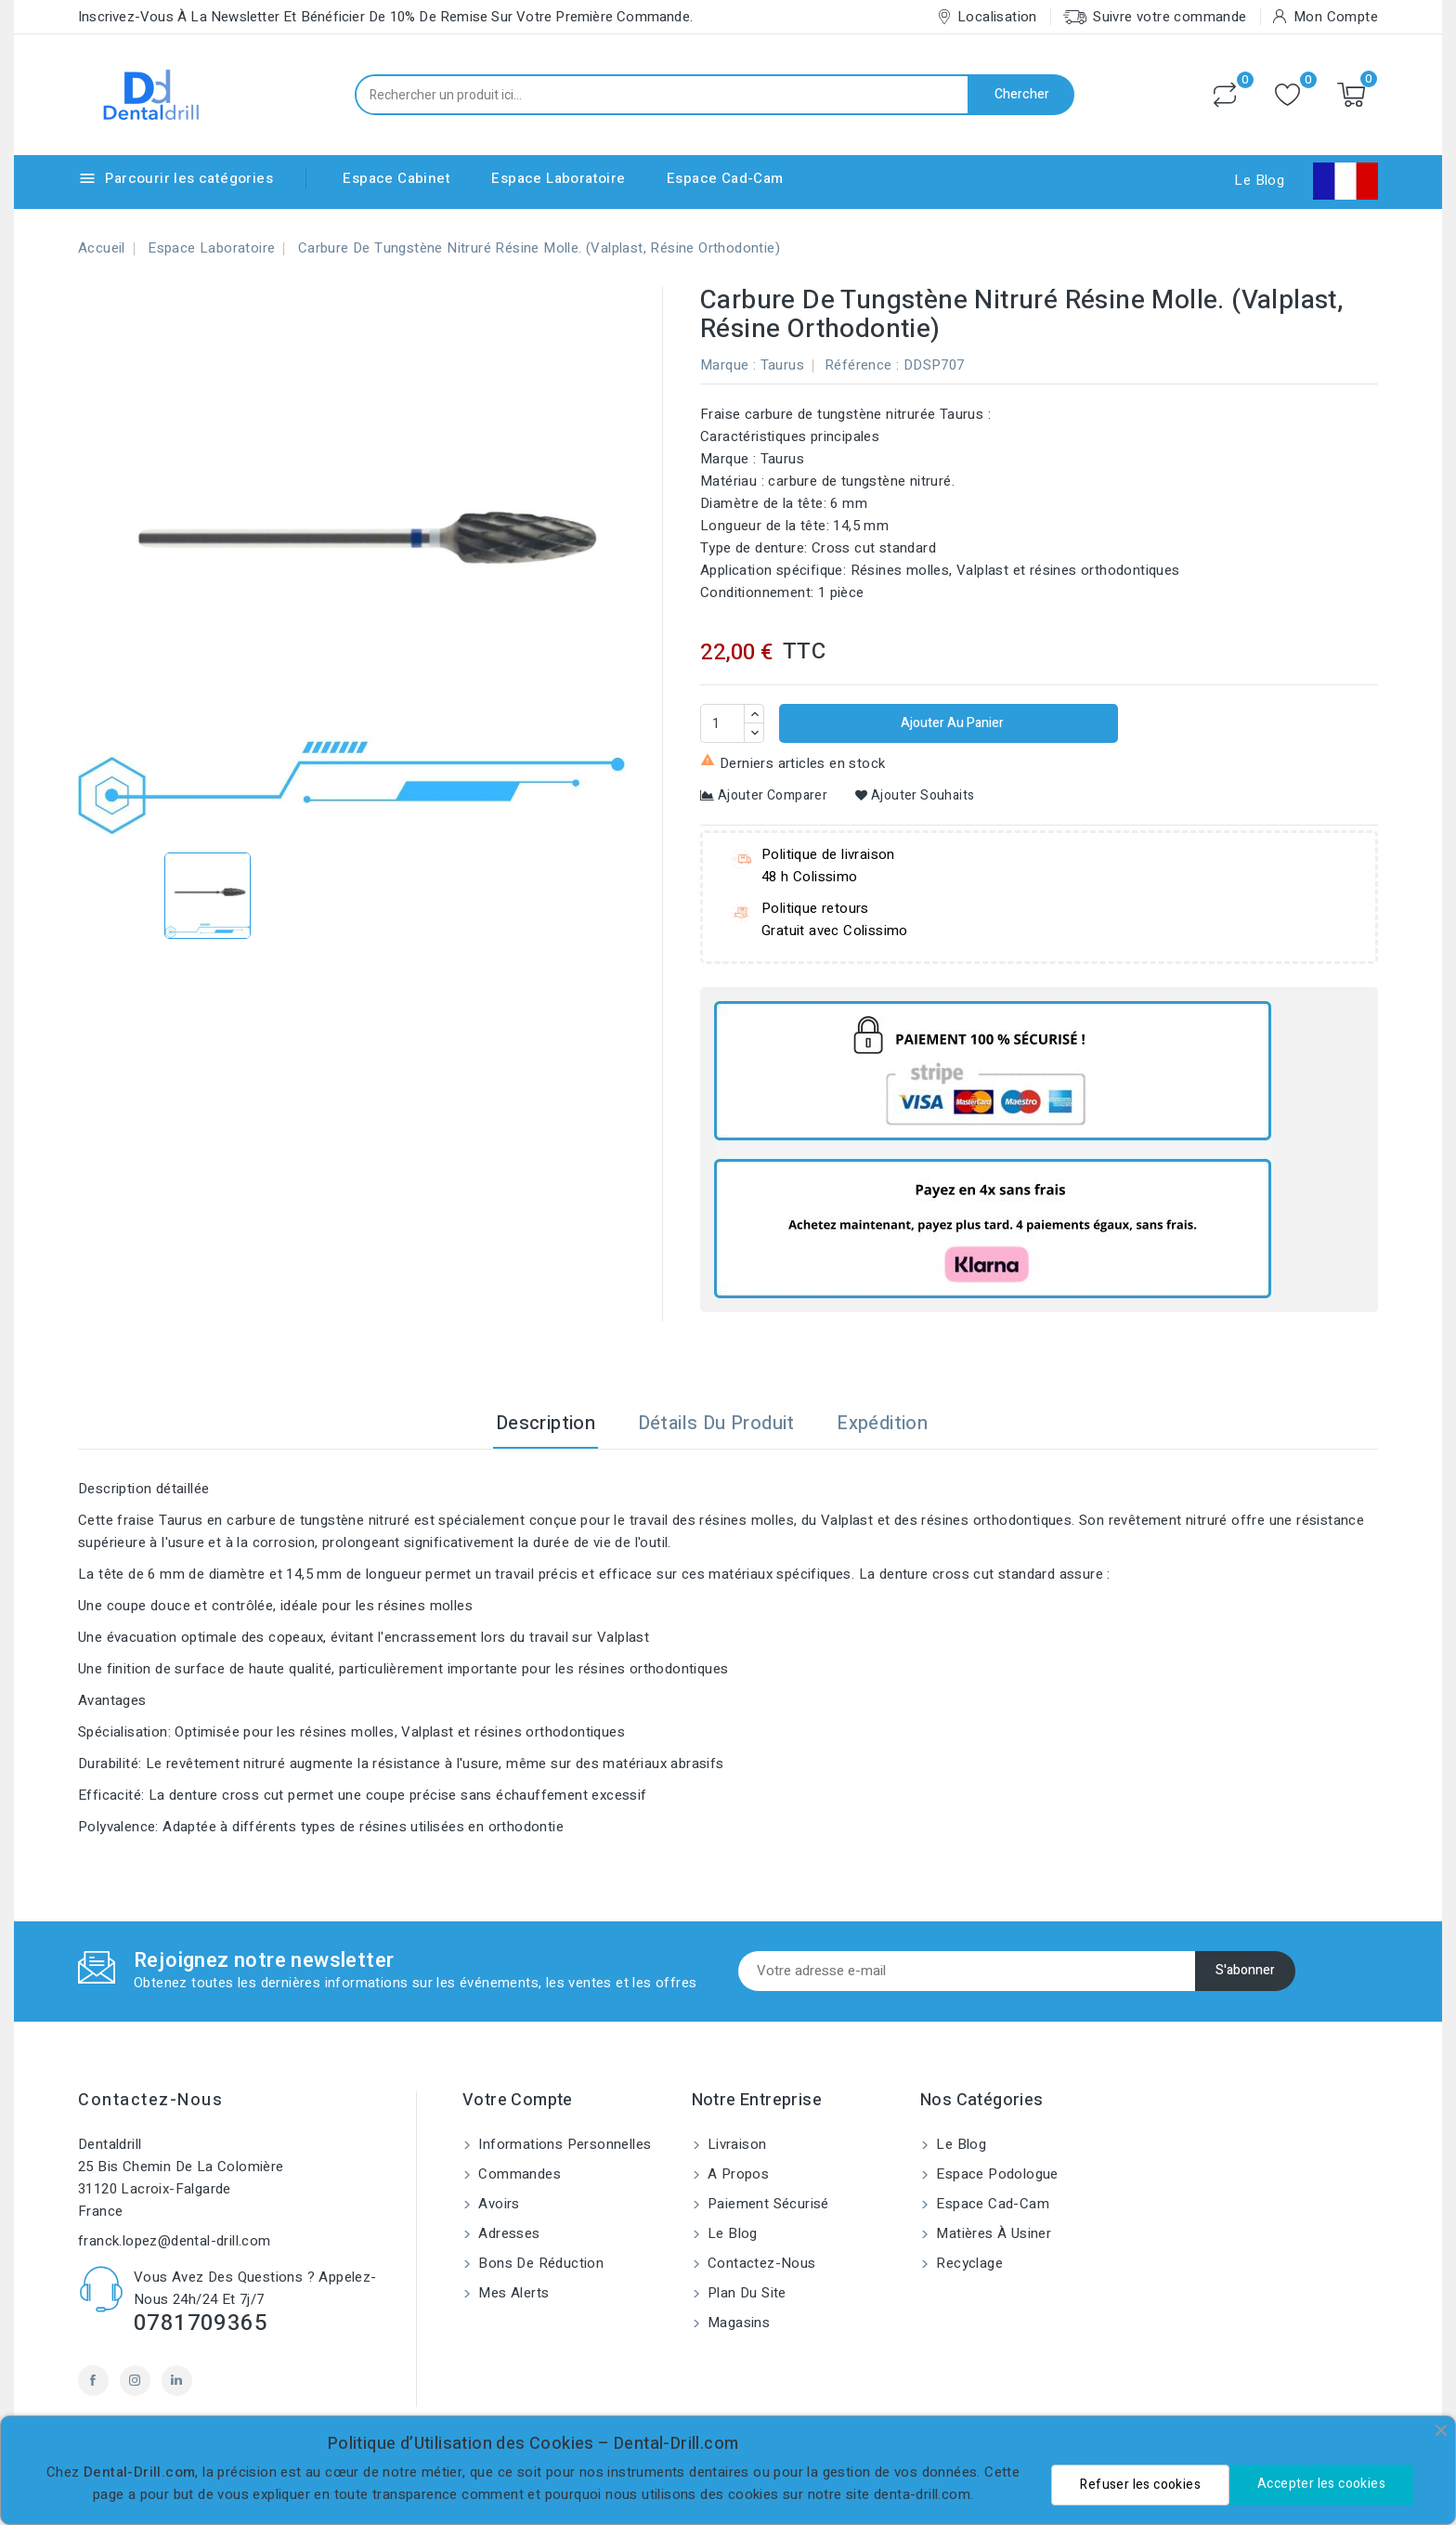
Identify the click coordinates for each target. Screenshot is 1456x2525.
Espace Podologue (995, 2174)
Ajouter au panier (951, 723)
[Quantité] (722, 723)
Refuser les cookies (1140, 2484)
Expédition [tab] (882, 1423)
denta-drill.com (922, 2494)
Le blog (731, 2233)
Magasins (737, 2322)
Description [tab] (545, 1423)
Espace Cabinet (396, 178)
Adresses (507, 2233)
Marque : (728, 365)
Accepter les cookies (1321, 2483)
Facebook (93, 2380)
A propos (737, 2174)
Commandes (517, 2174)
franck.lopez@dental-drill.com (174, 2241)
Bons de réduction (539, 2263)
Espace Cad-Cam (725, 178)
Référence (858, 365)
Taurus (782, 365)
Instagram (135, 2380)
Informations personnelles (562, 2144)
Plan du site (745, 2293)
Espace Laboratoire (558, 178)
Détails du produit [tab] (716, 1423)
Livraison (735, 2144)
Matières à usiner (991, 2233)
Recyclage (967, 2263)
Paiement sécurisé (766, 2203)
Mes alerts (511, 2293)
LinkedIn (177, 2380)
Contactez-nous (150, 2100)
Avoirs (497, 2203)
